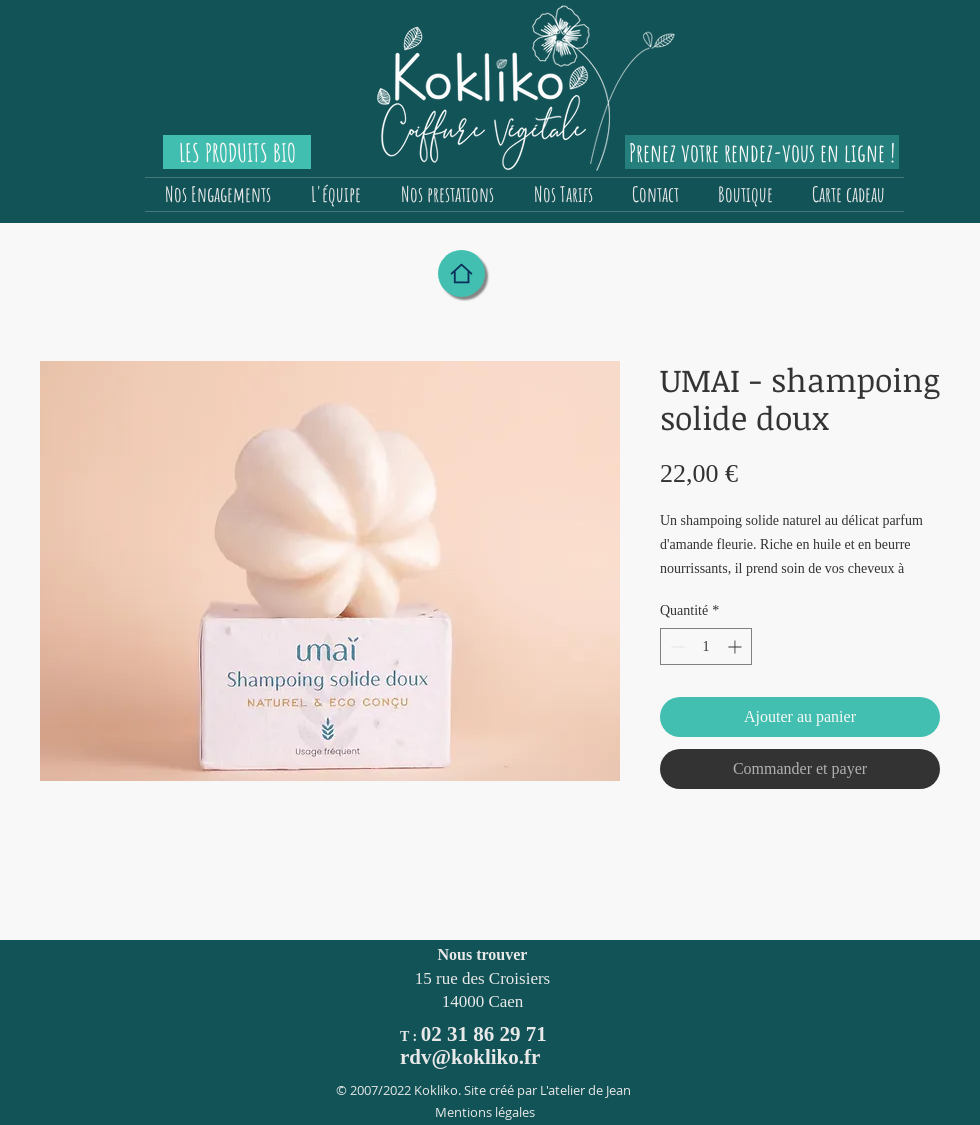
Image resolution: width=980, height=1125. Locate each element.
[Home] (461, 273)
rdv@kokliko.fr (470, 1057)
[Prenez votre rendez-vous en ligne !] (762, 152)
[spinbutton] (706, 646)
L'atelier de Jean (585, 1090)
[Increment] (736, 646)
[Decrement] (675, 646)
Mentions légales (485, 1112)
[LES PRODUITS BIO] (237, 152)
